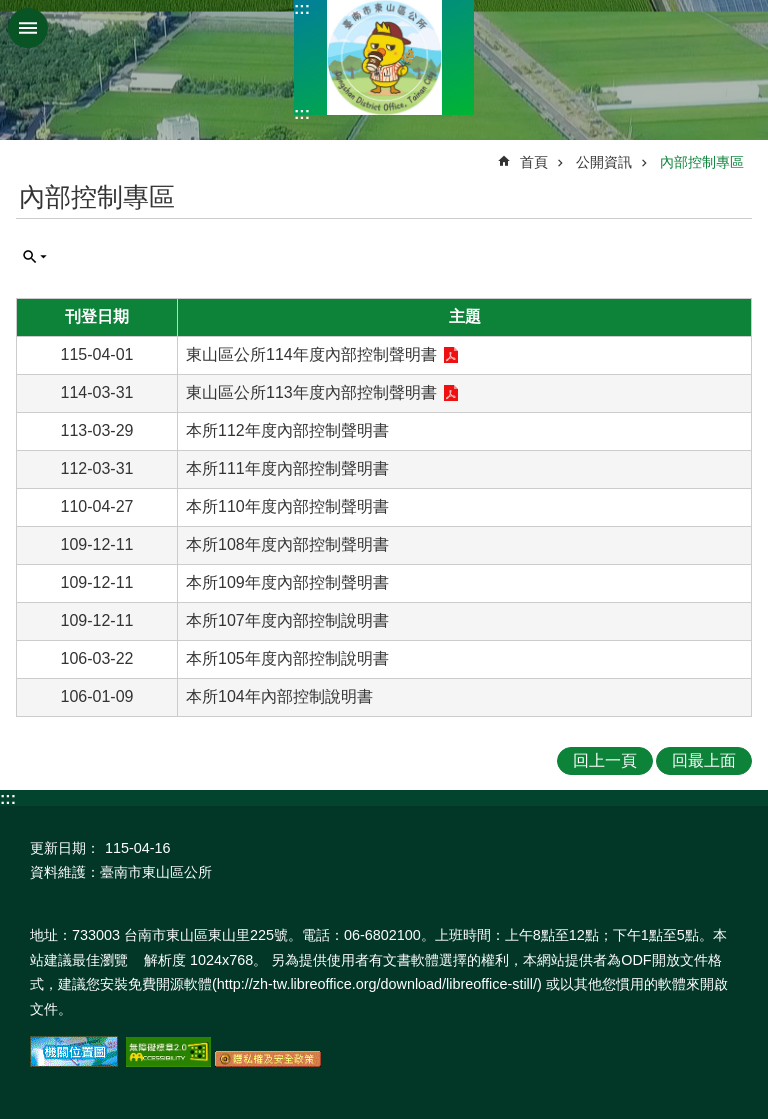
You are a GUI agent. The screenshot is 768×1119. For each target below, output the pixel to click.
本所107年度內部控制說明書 (287, 620)
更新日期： (65, 848)
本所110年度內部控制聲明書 (287, 506)
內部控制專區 (702, 162)
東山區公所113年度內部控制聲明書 (311, 392)
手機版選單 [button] (28, 28)
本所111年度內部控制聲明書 (287, 468)
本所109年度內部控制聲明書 (287, 582)
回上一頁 (605, 760)
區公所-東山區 (384, 57)
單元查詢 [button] (35, 257)
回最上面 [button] (704, 760)
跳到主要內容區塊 (10, 10)
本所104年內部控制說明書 (279, 696)
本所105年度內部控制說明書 (287, 658)
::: (302, 8)
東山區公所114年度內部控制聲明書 (311, 354)
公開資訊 (604, 162)
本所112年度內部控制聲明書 (287, 430)
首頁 (534, 162)
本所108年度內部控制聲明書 (287, 544)
